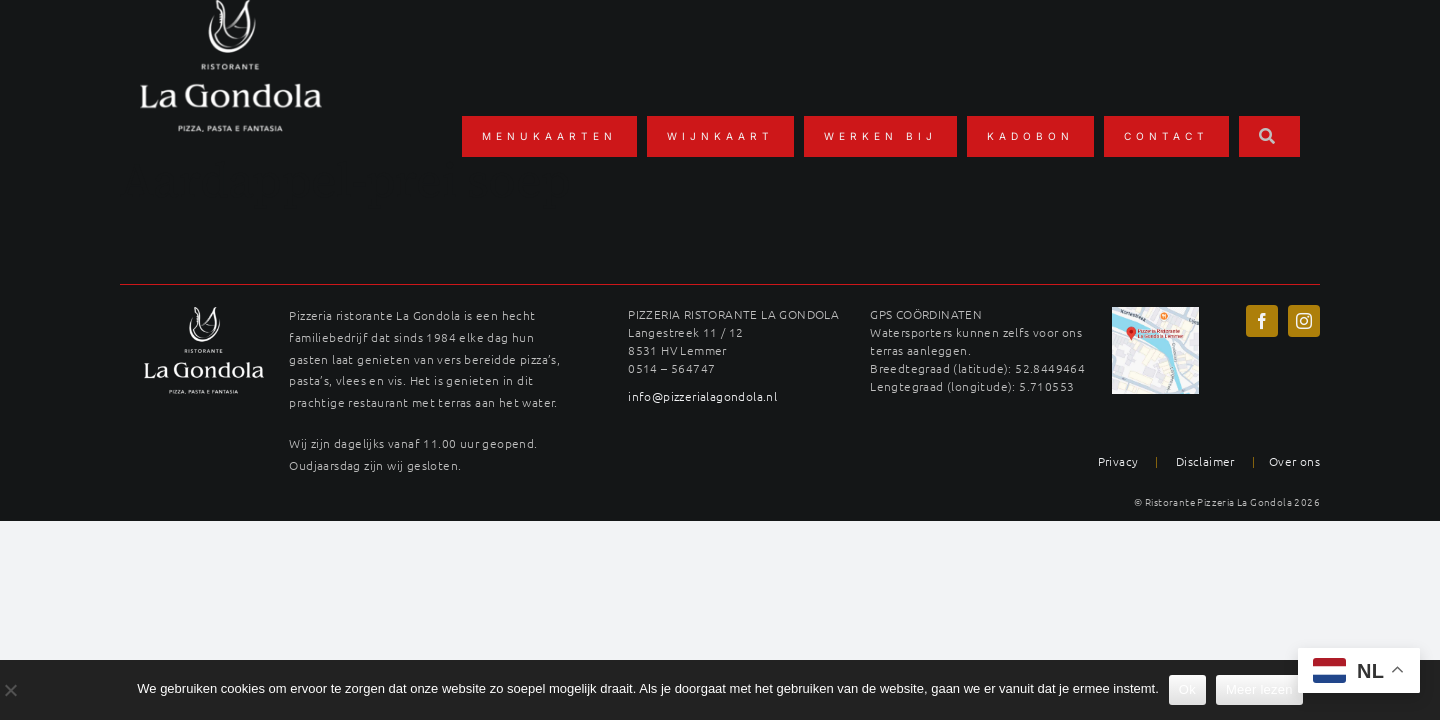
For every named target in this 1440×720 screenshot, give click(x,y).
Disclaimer (1205, 461)
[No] (10, 690)
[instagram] (1304, 321)
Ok (1187, 689)
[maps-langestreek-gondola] (1155, 314)
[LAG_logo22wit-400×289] (204, 314)
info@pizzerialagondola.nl (702, 396)
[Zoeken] (1269, 136)
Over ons (1294, 461)
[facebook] (1262, 321)
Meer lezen (1259, 689)
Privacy (1118, 461)
